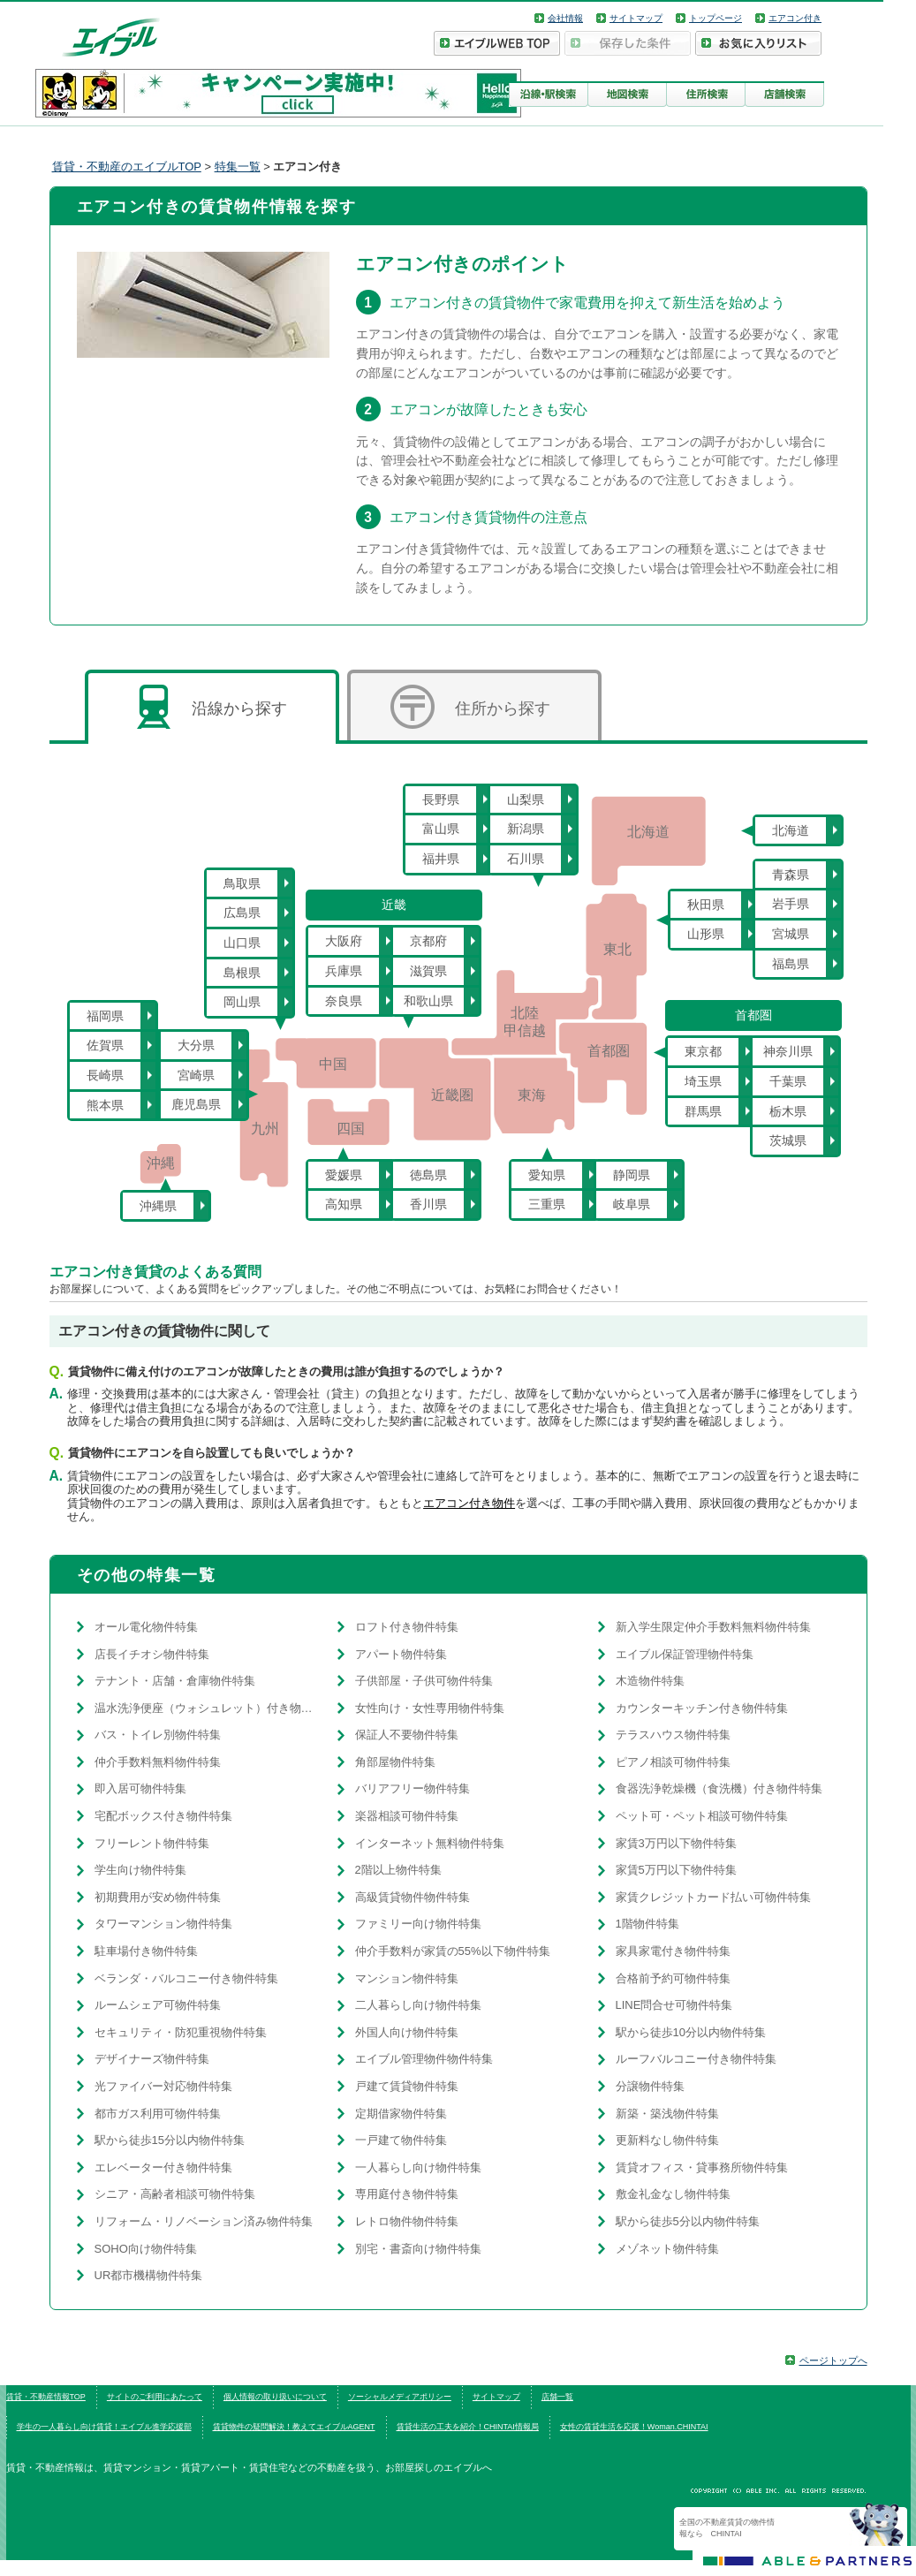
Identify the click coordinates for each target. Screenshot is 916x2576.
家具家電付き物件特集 (673, 1951)
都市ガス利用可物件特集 (158, 2113)
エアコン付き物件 (469, 1503)
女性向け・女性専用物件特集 (429, 1708)
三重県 (546, 1204)
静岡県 (631, 1175)
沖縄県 (158, 1206)
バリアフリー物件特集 (412, 1788)
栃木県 (787, 1111)
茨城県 (787, 1140)
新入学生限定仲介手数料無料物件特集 (713, 1626)
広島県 (242, 912)
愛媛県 (343, 1175)
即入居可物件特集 (140, 1788)
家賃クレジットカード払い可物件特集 (713, 1897)
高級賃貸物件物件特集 (412, 1897)
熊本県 (105, 1105)
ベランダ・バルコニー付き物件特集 (186, 1978)
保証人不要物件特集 (406, 1734)
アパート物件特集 (401, 1654)
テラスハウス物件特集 (673, 1734)
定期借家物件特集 (401, 2113)
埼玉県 (703, 1081)
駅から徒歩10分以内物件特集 (691, 2032)
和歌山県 (428, 1001)
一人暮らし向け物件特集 (418, 2167)
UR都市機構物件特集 (149, 2275)
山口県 (242, 943)
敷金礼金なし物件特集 (673, 2194)
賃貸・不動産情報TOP (46, 2396)
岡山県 (242, 1002)
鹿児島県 (196, 1104)
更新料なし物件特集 (667, 2140)
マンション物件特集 (406, 1978)
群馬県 (703, 1111)
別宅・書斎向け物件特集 (418, 2248)
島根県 (242, 973)
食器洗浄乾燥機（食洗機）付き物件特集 (719, 1788)
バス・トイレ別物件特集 (158, 1734)
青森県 (790, 875)
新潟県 (525, 829)
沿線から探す (212, 707)
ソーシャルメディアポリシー (399, 2396)
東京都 (703, 1051)
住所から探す (470, 707)
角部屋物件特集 (395, 1762)
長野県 (440, 799)
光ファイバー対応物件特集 (163, 2086)
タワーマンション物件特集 (163, 1923)
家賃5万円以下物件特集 (676, 1869)
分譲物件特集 (650, 2086)
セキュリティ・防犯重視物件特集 (181, 2032)
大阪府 (343, 941)
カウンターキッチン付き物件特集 (702, 1708)
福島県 (790, 964)
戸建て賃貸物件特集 (406, 2086)
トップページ (715, 18)
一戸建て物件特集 (401, 2140)
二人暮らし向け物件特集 (418, 2005)
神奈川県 (788, 1051)
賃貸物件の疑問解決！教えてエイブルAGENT (294, 2426)
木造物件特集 (650, 1680)
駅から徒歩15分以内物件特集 (170, 2140)
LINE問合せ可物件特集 (674, 2005)
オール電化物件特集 (146, 1626)
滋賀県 (428, 971)
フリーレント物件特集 (152, 1843)
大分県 (196, 1045)
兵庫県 (343, 971)
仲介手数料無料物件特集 (158, 1762)
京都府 (428, 941)
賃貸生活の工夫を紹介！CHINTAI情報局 (468, 2426)
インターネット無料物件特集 (429, 1843)
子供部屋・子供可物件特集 (424, 1680)
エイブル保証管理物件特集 (684, 1654)
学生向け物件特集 (140, 1869)
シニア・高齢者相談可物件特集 (175, 2194)
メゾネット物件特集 (667, 2248)
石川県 (525, 859)
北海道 (790, 830)
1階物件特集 (647, 1923)
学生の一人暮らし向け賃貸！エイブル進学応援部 (104, 2426)
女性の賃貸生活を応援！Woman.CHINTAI (634, 2426)
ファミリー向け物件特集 (418, 1923)
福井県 (440, 859)
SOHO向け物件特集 (146, 2248)
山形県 (705, 934)
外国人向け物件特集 (406, 2032)
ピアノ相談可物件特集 (673, 1762)
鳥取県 (242, 883)
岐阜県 (631, 1204)
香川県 (428, 1204)
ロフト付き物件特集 (406, 1626)
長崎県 (105, 1075)
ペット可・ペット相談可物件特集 (702, 1815)
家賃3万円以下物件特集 (676, 1843)
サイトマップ (635, 18)
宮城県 (790, 934)
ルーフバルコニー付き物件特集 (696, 2058)
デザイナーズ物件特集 (152, 2058)
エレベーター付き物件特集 (163, 2167)
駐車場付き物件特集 (146, 1951)
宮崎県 (196, 1075)
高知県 (343, 1204)
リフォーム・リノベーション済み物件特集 (204, 2221)
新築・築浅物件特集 (667, 2113)
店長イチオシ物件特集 (152, 1654)
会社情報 (565, 18)
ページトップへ (833, 2360)
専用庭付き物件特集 (406, 2194)
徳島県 (428, 1175)
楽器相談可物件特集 (406, 1815)
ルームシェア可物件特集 (158, 2005)
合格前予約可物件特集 (673, 1978)
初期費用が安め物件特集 (158, 1897)
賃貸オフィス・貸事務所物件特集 (702, 2167)
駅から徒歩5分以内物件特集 (688, 2221)
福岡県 (105, 1016)
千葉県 (787, 1081)
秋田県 (705, 905)
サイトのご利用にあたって (154, 2396)
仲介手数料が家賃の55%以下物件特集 (452, 1951)
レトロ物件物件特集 (406, 2221)
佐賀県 (105, 1045)
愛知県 (546, 1175)
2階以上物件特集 (398, 1869)
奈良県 (343, 1001)
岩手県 (790, 904)
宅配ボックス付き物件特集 (163, 1815)
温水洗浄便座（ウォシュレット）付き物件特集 (207, 1708)
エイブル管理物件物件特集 (424, 2058)
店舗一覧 (557, 2396)
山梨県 (525, 799)
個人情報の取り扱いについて (275, 2396)
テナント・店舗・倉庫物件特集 (175, 1680)
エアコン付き (794, 18)
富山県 (440, 829)
